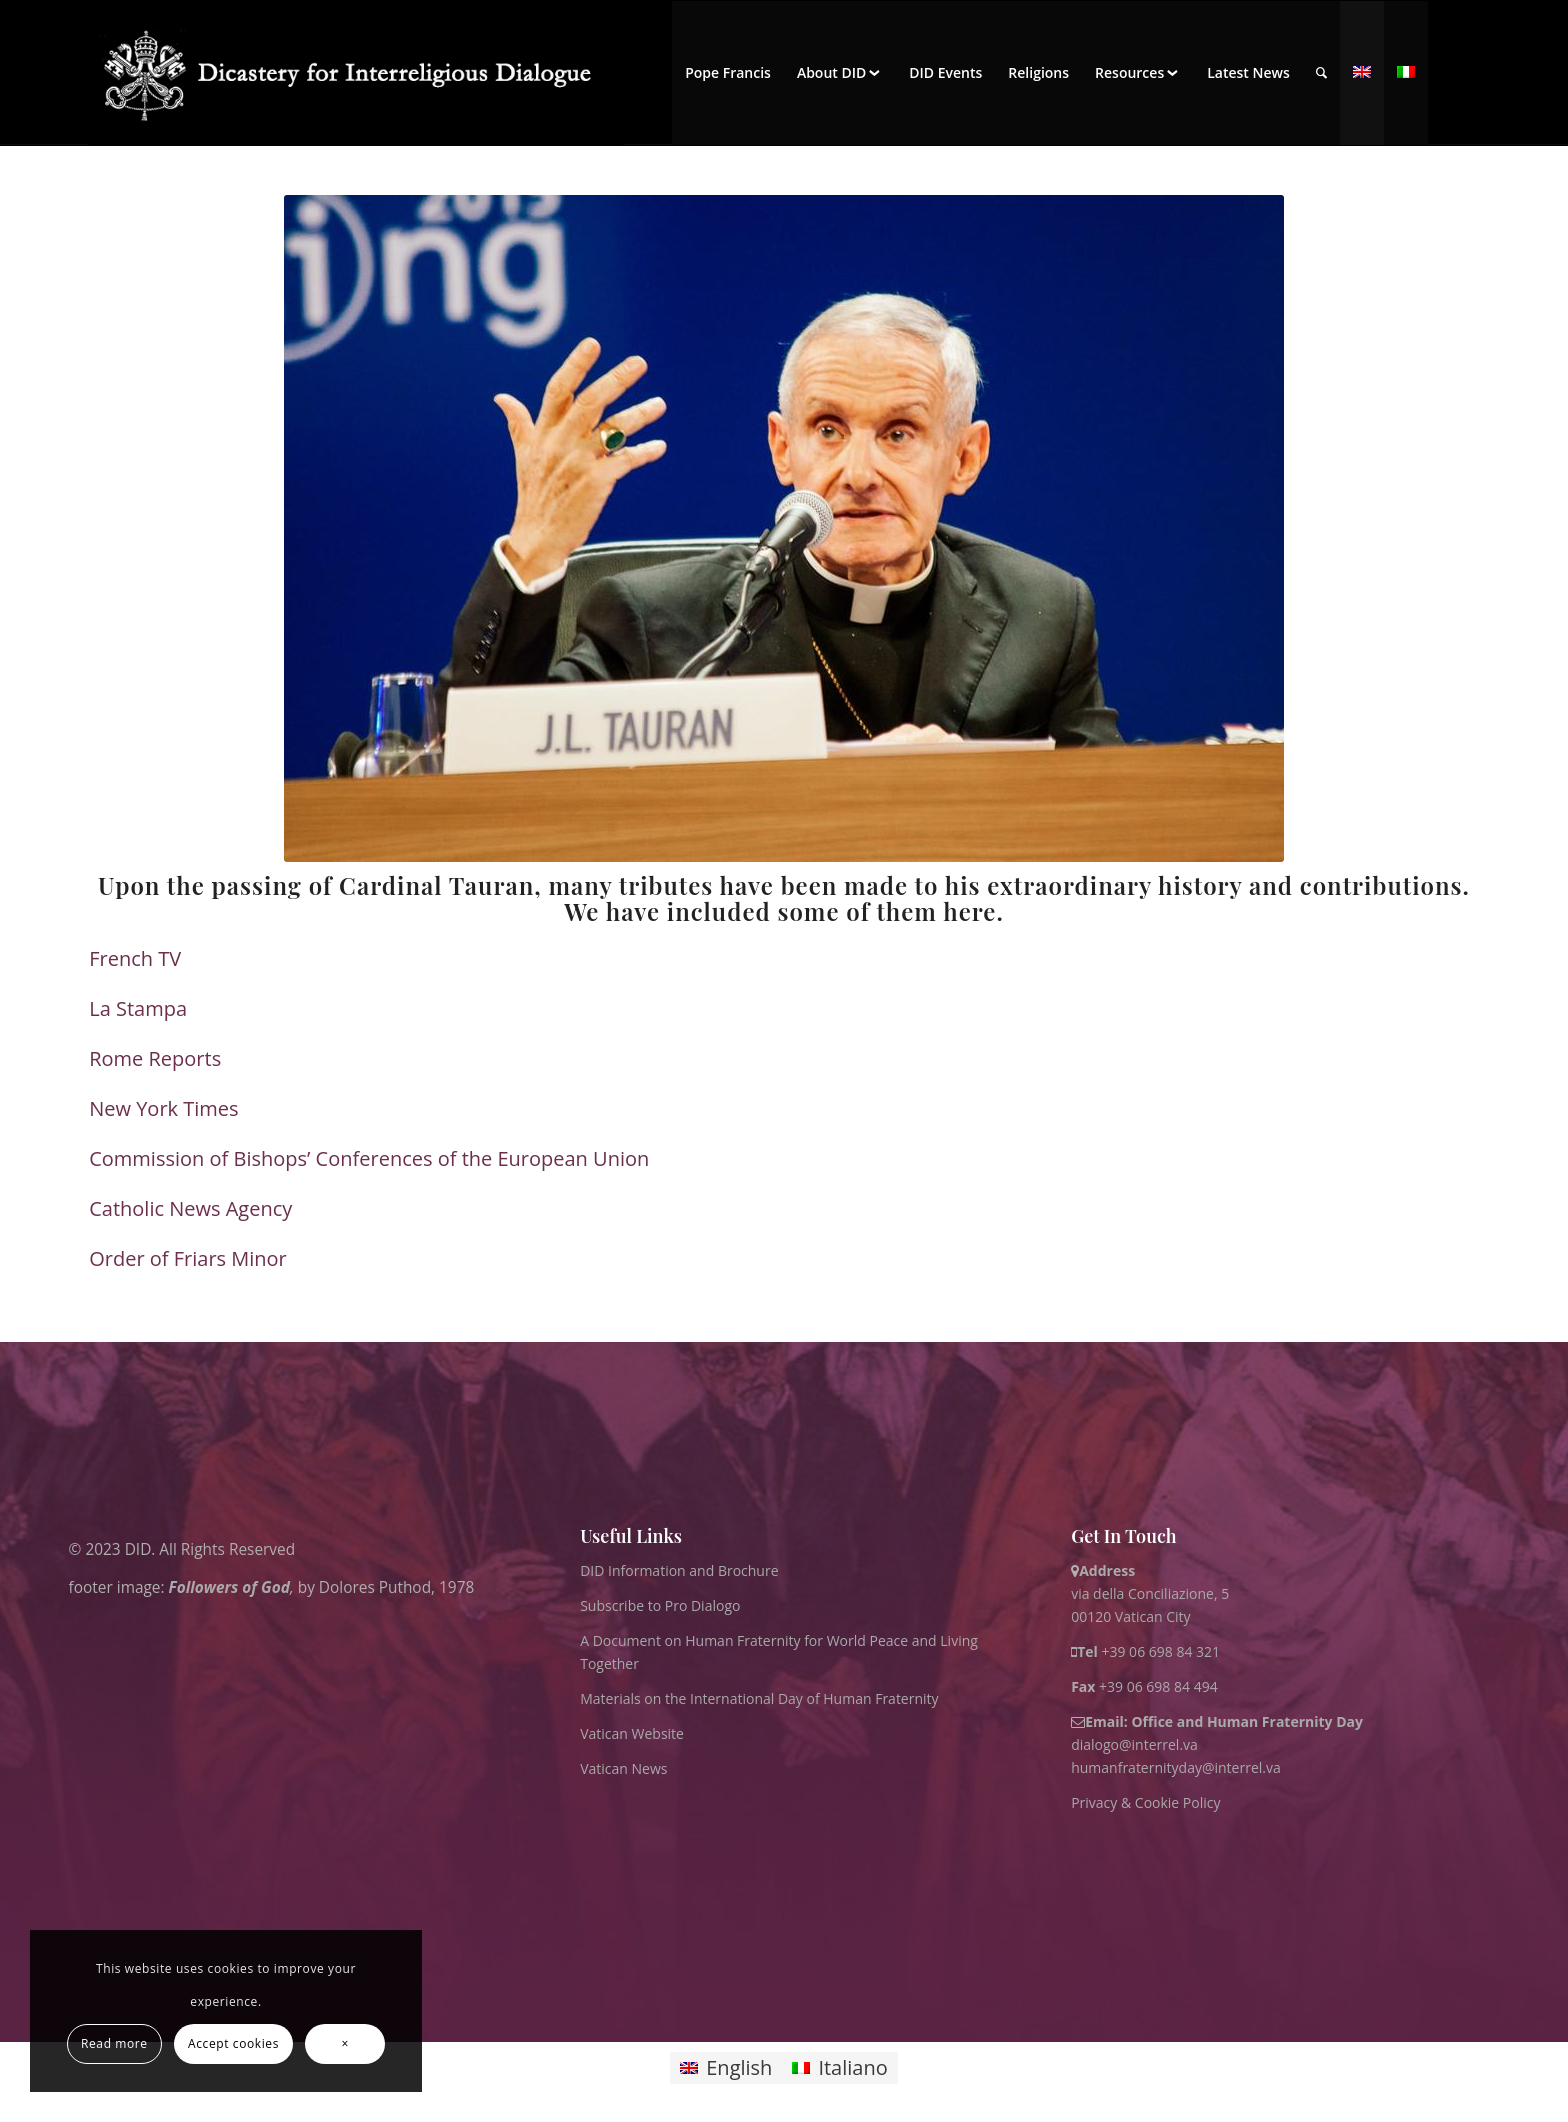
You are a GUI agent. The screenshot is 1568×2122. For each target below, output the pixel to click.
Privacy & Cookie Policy (1145, 1802)
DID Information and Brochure (679, 1570)
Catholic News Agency (190, 1208)
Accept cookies (233, 2043)
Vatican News (623, 1768)
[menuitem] (728, 73)
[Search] (1321, 73)
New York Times (163, 1108)
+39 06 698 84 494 (1144, 1686)
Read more (114, 2043)
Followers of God (229, 1587)
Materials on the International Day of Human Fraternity (759, 1698)
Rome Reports (155, 1058)
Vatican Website (632, 1733)
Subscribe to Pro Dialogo (660, 1605)
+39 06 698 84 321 (1160, 1651)
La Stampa (138, 1008)
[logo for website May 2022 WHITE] (356, 73)
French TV (135, 958)
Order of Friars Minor (188, 1258)
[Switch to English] (726, 2068)
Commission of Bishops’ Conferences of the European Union (369, 1158)
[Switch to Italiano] (839, 2068)
